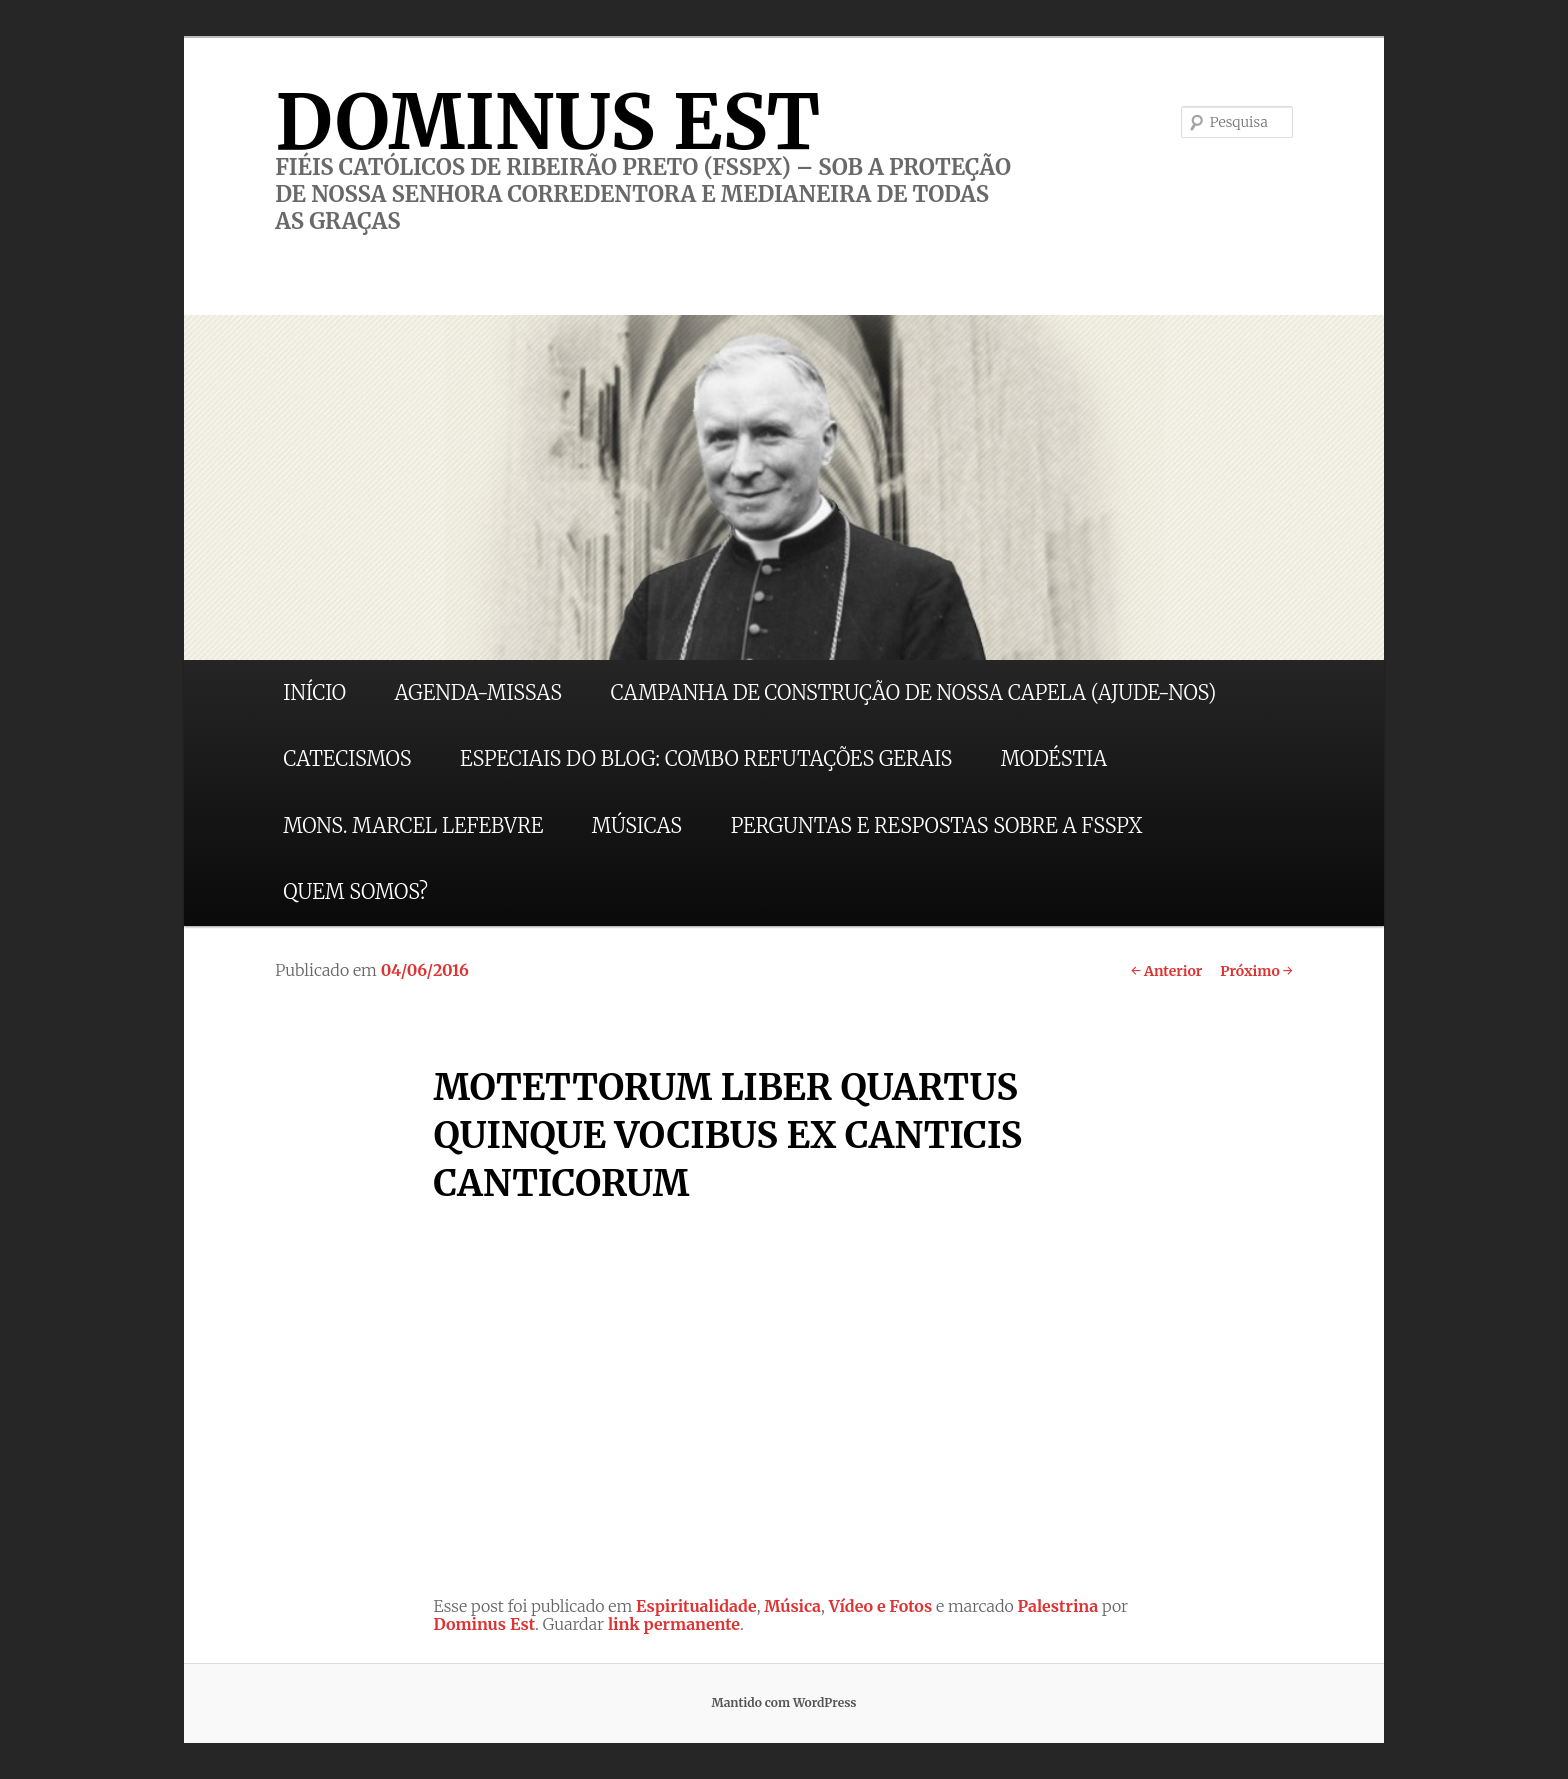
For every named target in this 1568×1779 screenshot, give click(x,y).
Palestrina (1058, 1606)
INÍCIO (314, 692)
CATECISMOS (347, 758)
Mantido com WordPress (783, 1702)
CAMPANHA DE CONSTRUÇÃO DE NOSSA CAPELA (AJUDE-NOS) (914, 692)
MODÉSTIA (1054, 758)
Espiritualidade (696, 1606)
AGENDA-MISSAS (478, 692)
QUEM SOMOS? (355, 891)
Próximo (1256, 971)
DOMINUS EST (547, 122)
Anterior (1166, 971)
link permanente (674, 1624)
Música (792, 1606)
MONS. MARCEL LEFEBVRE (413, 825)
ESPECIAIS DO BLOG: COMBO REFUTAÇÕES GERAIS (706, 758)
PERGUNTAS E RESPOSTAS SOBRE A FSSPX (937, 825)
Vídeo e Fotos (881, 1606)
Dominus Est (484, 1624)
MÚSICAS (637, 825)
